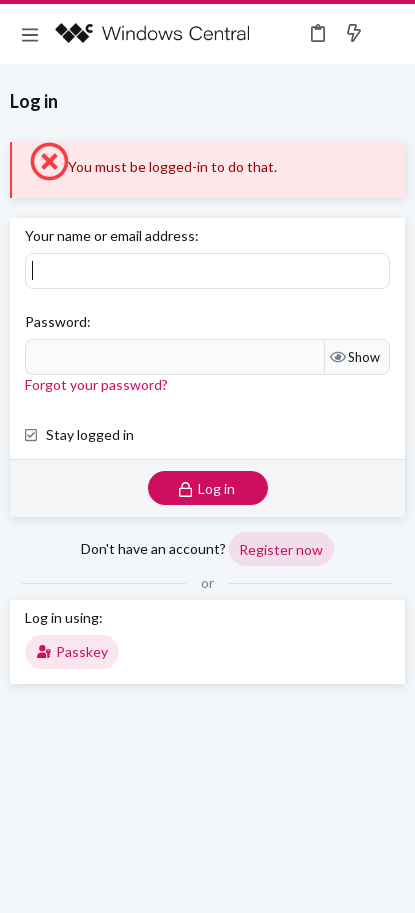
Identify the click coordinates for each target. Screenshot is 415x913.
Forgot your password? (96, 384)
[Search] (388, 34)
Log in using (62, 617)
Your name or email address (110, 235)
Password (56, 321)
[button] (30, 34)
